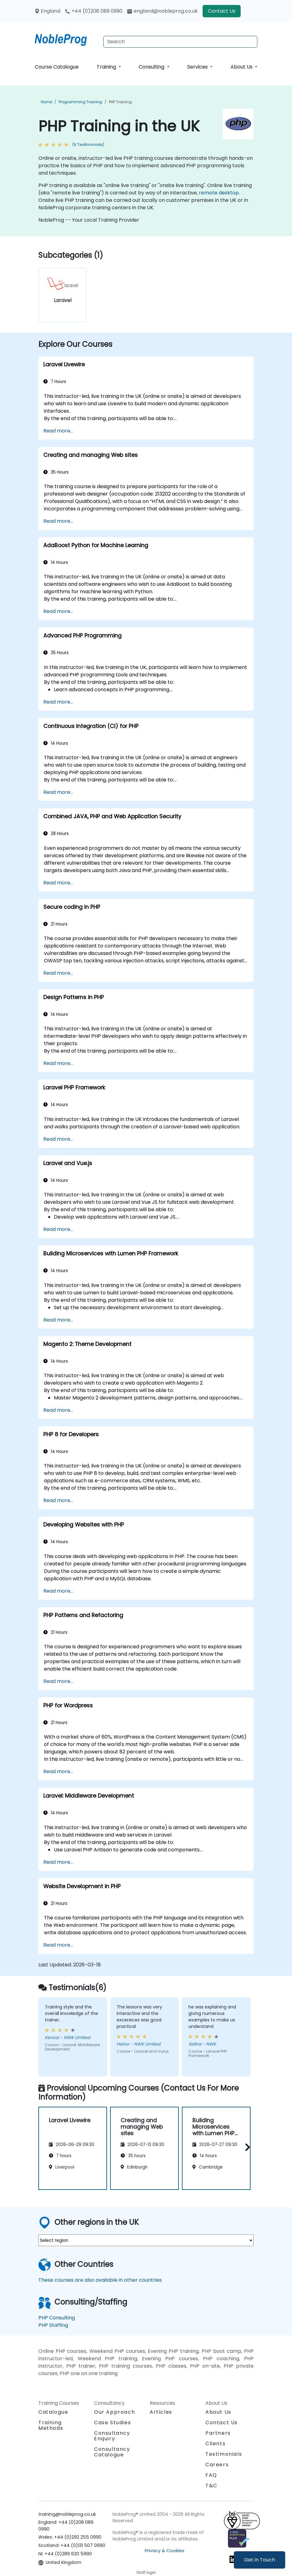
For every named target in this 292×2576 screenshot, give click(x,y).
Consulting (152, 66)
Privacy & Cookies (164, 2551)
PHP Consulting (56, 2317)
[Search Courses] (180, 42)
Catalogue (53, 2412)
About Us (242, 66)
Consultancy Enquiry (112, 2436)
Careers (217, 2464)
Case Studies (112, 2422)
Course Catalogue (57, 66)
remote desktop (219, 192)
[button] (246, 2147)
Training (107, 66)
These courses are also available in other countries (100, 2280)
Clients (215, 2443)
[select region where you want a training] (146, 2240)
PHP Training (120, 101)
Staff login (146, 2572)
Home (46, 101)
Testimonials (223, 2454)
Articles (161, 2412)
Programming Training (80, 101)
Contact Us (221, 11)
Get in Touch (259, 2559)
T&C (211, 2485)
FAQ (211, 2475)
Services (198, 66)
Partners (218, 2433)
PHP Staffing (53, 2325)
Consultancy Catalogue (112, 2452)
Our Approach (114, 2412)
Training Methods (50, 2425)
